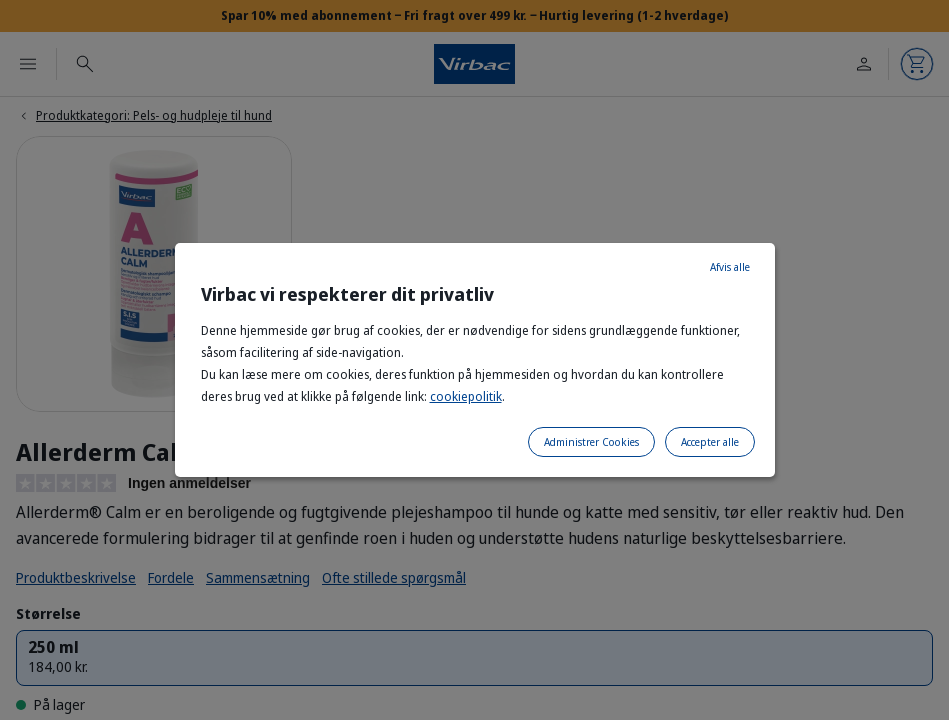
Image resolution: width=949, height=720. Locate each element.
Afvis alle (730, 267)
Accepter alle (710, 442)
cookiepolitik (466, 396)
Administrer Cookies (591, 442)
